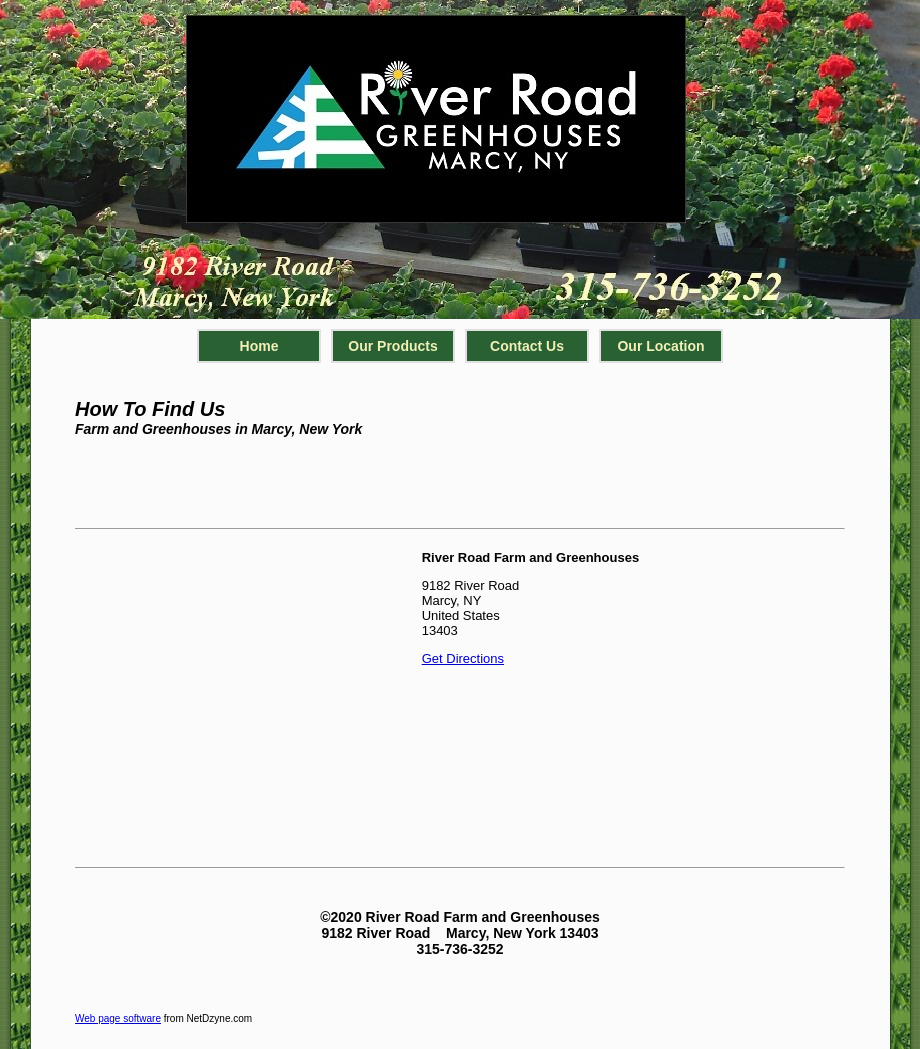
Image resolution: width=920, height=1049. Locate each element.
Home (259, 346)
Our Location (660, 346)
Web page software (118, 1018)
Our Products (392, 346)
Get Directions (463, 658)
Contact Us (527, 346)
